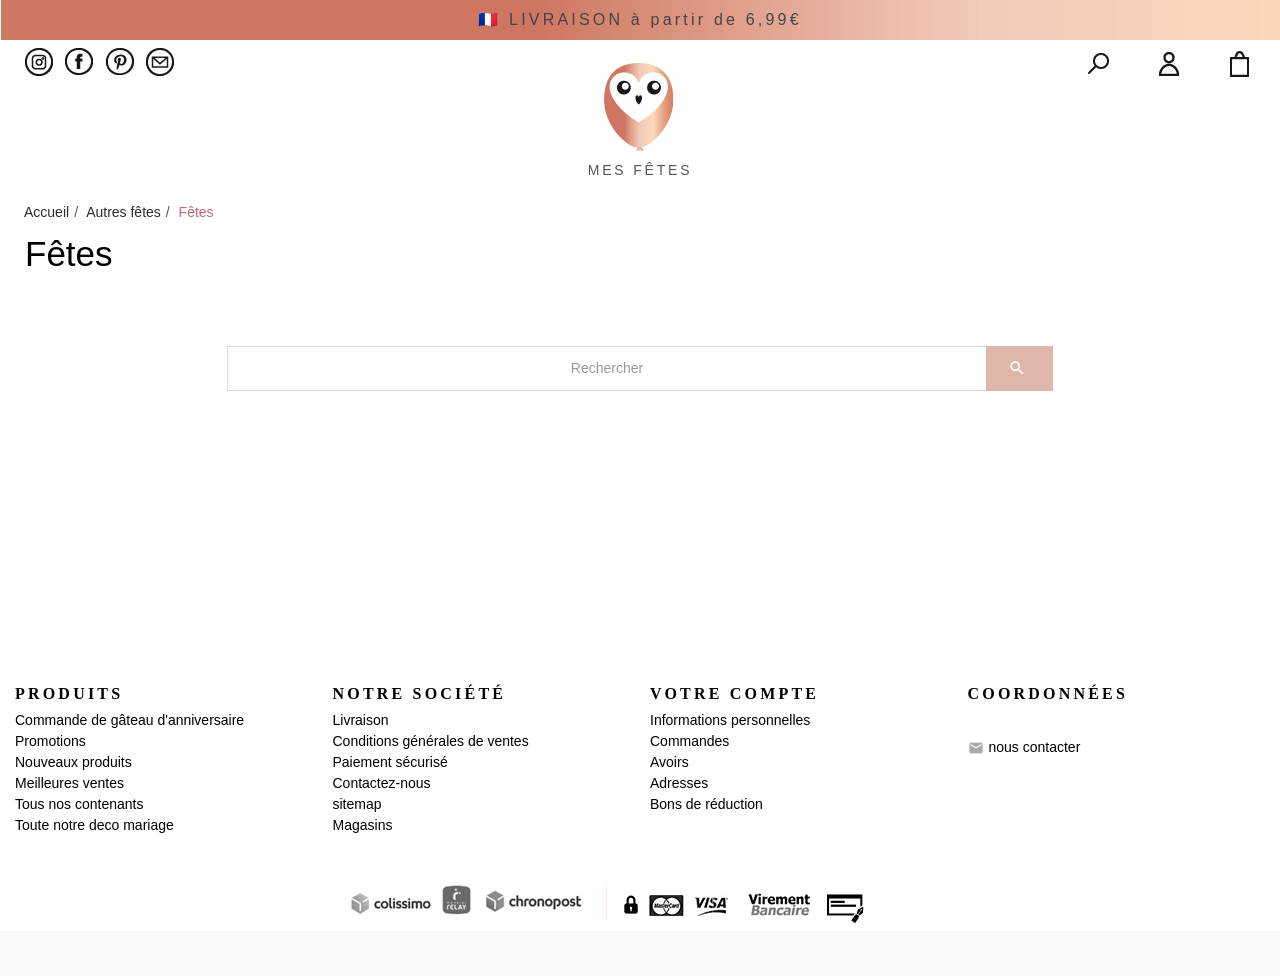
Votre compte (734, 739)
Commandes (689, 786)
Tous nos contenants (79, 849)
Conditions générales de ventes (431, 786)
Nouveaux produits (73, 807)
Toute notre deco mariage (94, 870)
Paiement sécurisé (390, 807)
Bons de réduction (706, 849)
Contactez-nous (382, 828)
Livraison (361, 765)
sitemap (357, 849)
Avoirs (669, 807)
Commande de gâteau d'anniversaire (129, 765)
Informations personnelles (730, 765)
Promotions (50, 786)
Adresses (679, 828)
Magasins (363, 870)
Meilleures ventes (69, 828)
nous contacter (1034, 792)
